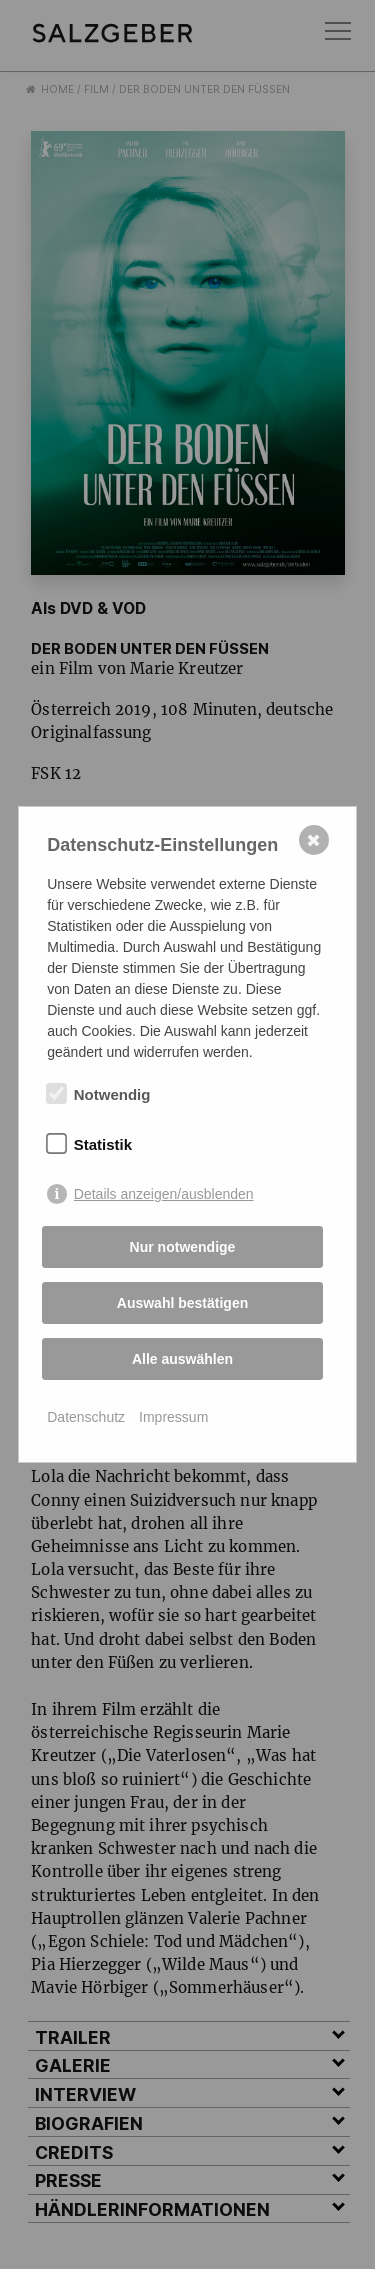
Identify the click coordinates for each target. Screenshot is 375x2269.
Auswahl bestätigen (182, 1303)
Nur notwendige (183, 1247)
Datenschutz (86, 1417)
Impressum (173, 1417)
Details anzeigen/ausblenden (164, 1194)
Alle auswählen (182, 1359)
